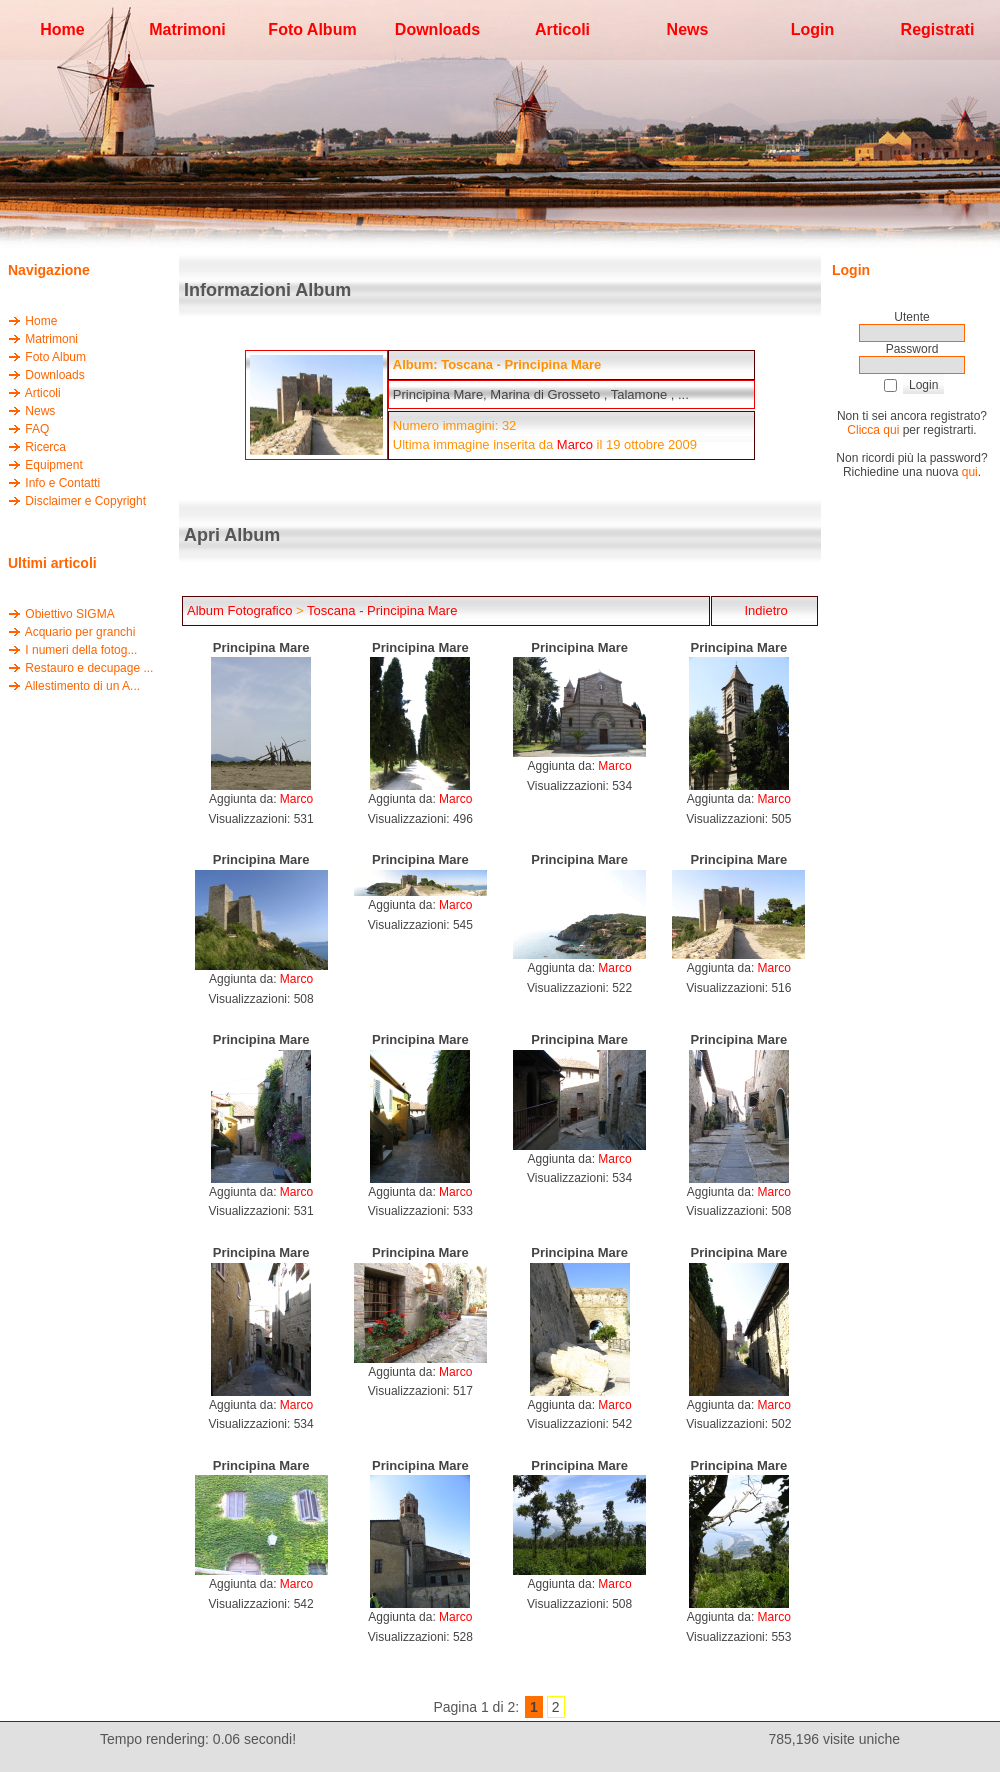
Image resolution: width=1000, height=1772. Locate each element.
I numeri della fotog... (81, 650)
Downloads (54, 375)
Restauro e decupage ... (89, 668)
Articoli (43, 393)
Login (813, 29)
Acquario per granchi (80, 632)
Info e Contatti (62, 483)
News (40, 411)
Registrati (938, 29)
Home (41, 321)
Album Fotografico (240, 610)
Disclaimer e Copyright (85, 501)
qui (970, 472)
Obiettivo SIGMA (69, 614)
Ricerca (45, 447)
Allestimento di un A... (82, 686)
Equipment (53, 465)
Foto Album (55, 357)
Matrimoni (51, 339)
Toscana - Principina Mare (382, 610)
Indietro (764, 610)
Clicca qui (873, 430)
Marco (575, 444)
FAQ (37, 429)
